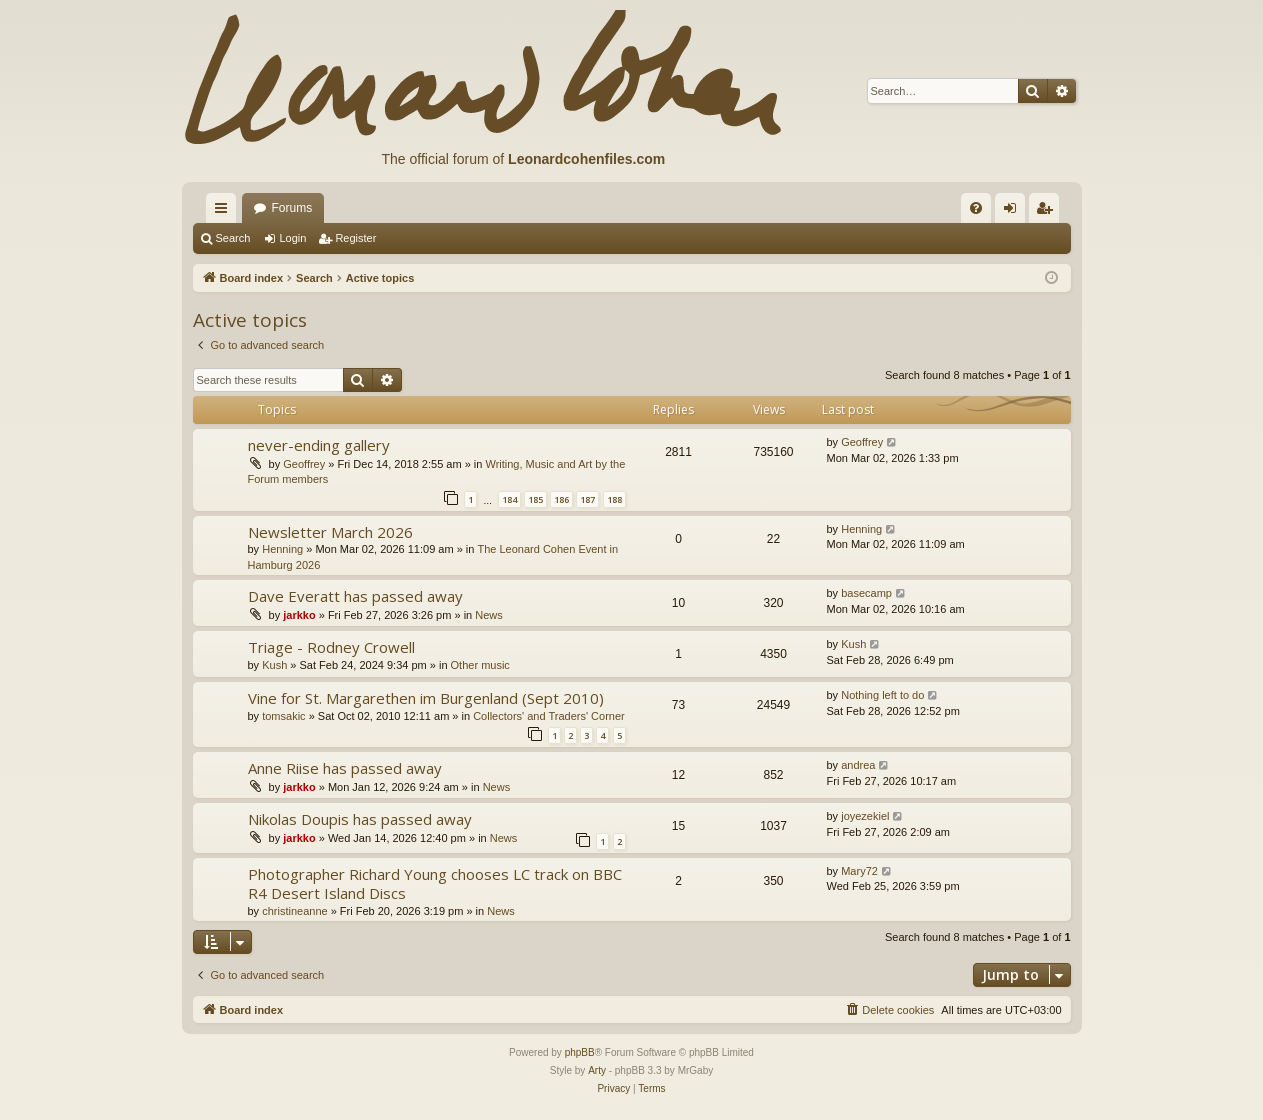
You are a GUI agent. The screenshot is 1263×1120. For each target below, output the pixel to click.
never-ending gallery (319, 445)
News (489, 615)
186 (561, 499)
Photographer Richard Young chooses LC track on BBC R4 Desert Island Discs (435, 883)
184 (509, 499)
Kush (274, 665)
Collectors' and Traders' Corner (549, 716)
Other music (480, 665)
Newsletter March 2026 (330, 532)
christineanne (294, 911)
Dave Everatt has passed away (355, 596)
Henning (282, 549)
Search (233, 238)
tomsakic (283, 716)
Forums (292, 208)
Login (292, 238)
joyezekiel (865, 816)
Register (355, 238)
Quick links (225, 212)
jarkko (299, 615)
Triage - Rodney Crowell (331, 647)
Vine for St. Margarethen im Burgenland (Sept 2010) (426, 698)
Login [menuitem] (1013, 212)
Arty (597, 1070)
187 (587, 499)
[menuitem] (976, 208)
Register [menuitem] (1047, 212)
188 (614, 499)
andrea (858, 765)
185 (535, 499)
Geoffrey (304, 464)
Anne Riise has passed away (345, 768)
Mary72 (859, 871)
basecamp (866, 593)
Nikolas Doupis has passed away (360, 819)
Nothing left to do (882, 695)
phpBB (580, 1052)
